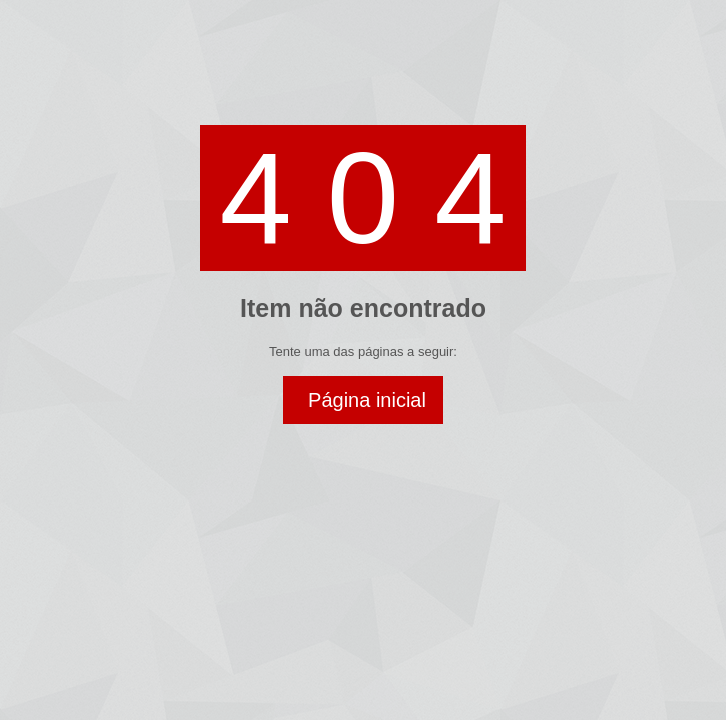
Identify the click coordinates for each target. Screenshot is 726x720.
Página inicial (367, 400)
